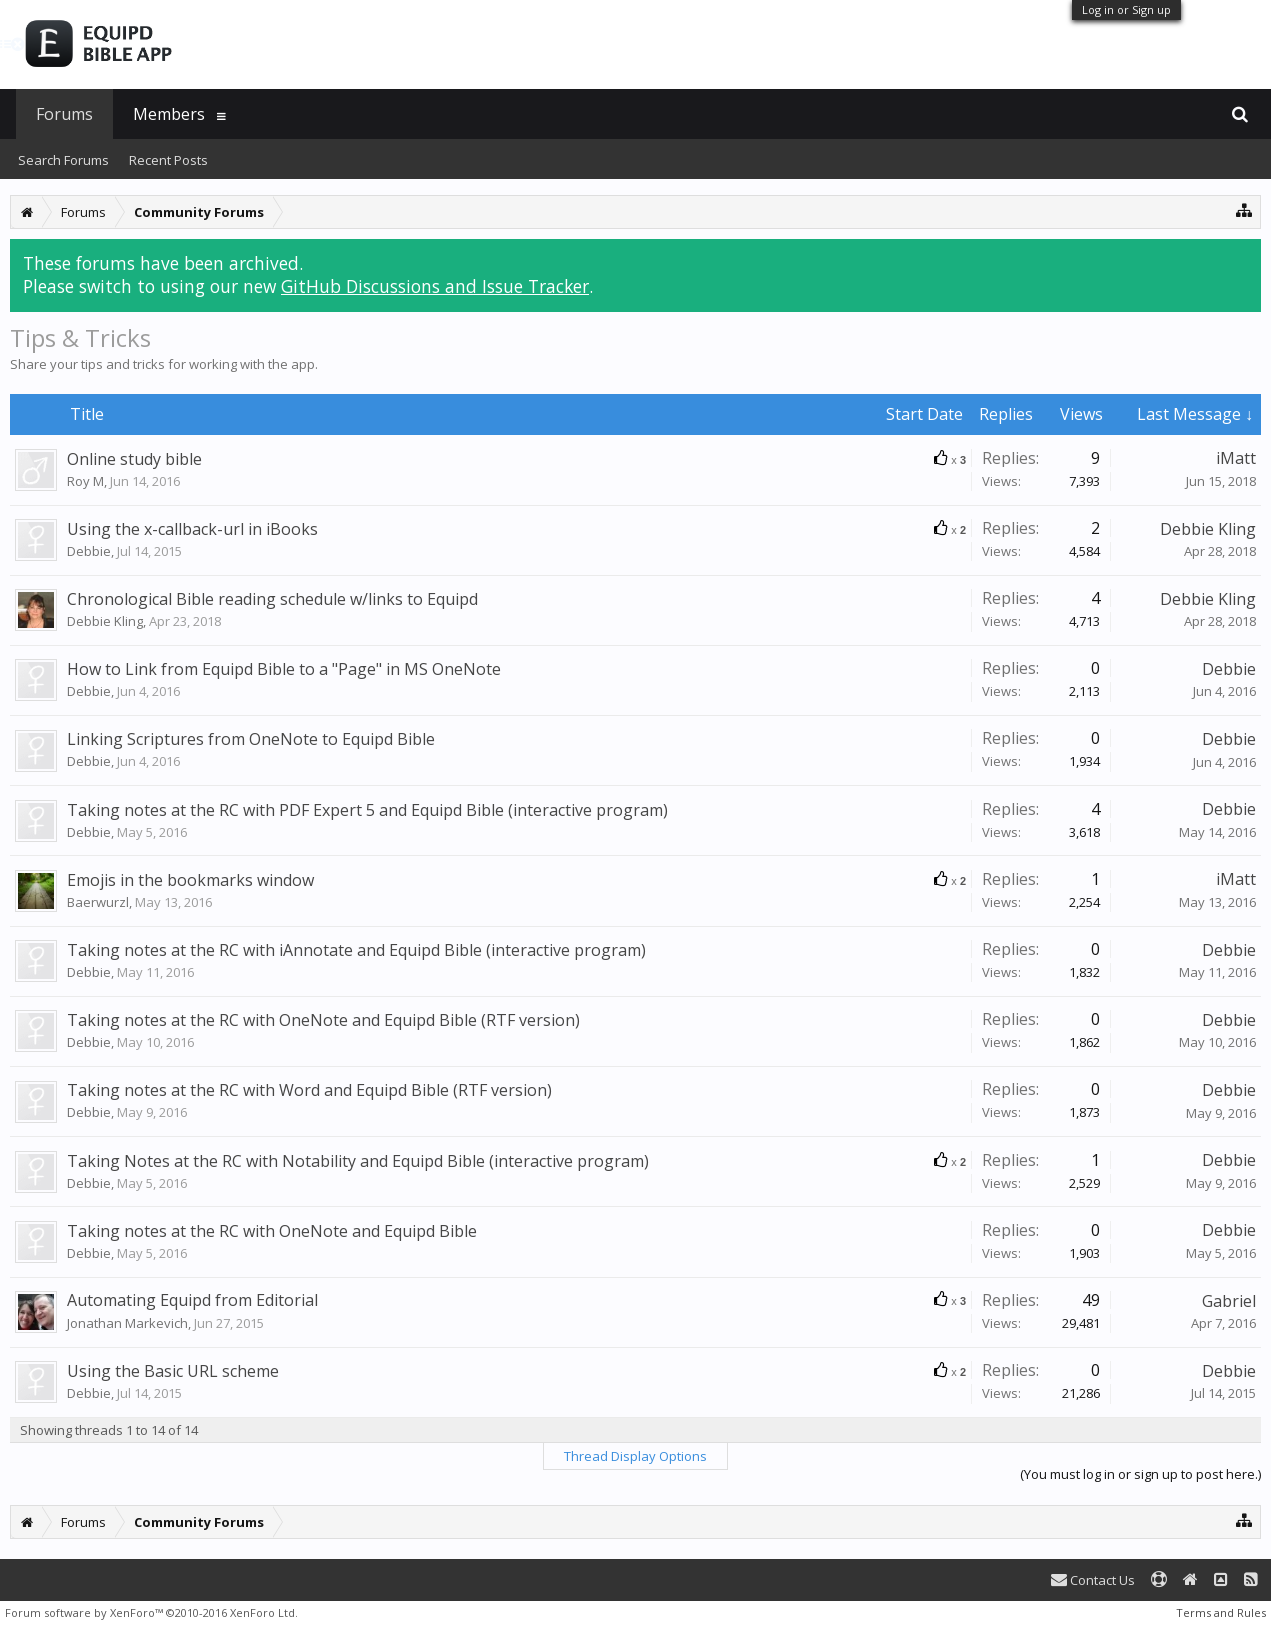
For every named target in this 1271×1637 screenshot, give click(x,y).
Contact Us (1093, 1580)
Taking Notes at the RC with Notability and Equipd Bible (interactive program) (358, 1161)
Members (169, 114)
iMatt (1236, 458)
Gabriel (1229, 1301)
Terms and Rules (1221, 1612)
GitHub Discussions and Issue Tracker (435, 286)
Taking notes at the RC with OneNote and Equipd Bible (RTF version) (323, 1020)
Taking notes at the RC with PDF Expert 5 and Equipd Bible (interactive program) (367, 810)
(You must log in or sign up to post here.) (1140, 1474)
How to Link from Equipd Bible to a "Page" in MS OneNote (284, 669)
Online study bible (134, 459)
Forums (64, 114)
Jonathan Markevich (127, 1323)
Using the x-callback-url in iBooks (192, 529)
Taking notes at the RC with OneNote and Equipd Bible (272, 1231)
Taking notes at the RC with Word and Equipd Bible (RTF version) (309, 1090)
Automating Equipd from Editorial (192, 1300)
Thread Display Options (635, 1456)
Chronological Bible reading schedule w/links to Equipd (272, 599)
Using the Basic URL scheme (173, 1371)
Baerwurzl (98, 902)
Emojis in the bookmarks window (190, 880)
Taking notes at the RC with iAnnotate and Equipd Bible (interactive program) (356, 950)
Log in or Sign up (1126, 9)
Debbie (89, 551)
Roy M (85, 481)
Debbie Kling (1208, 529)
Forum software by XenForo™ (151, 1612)
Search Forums (63, 160)
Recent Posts (168, 160)
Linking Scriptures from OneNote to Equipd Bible (251, 739)
